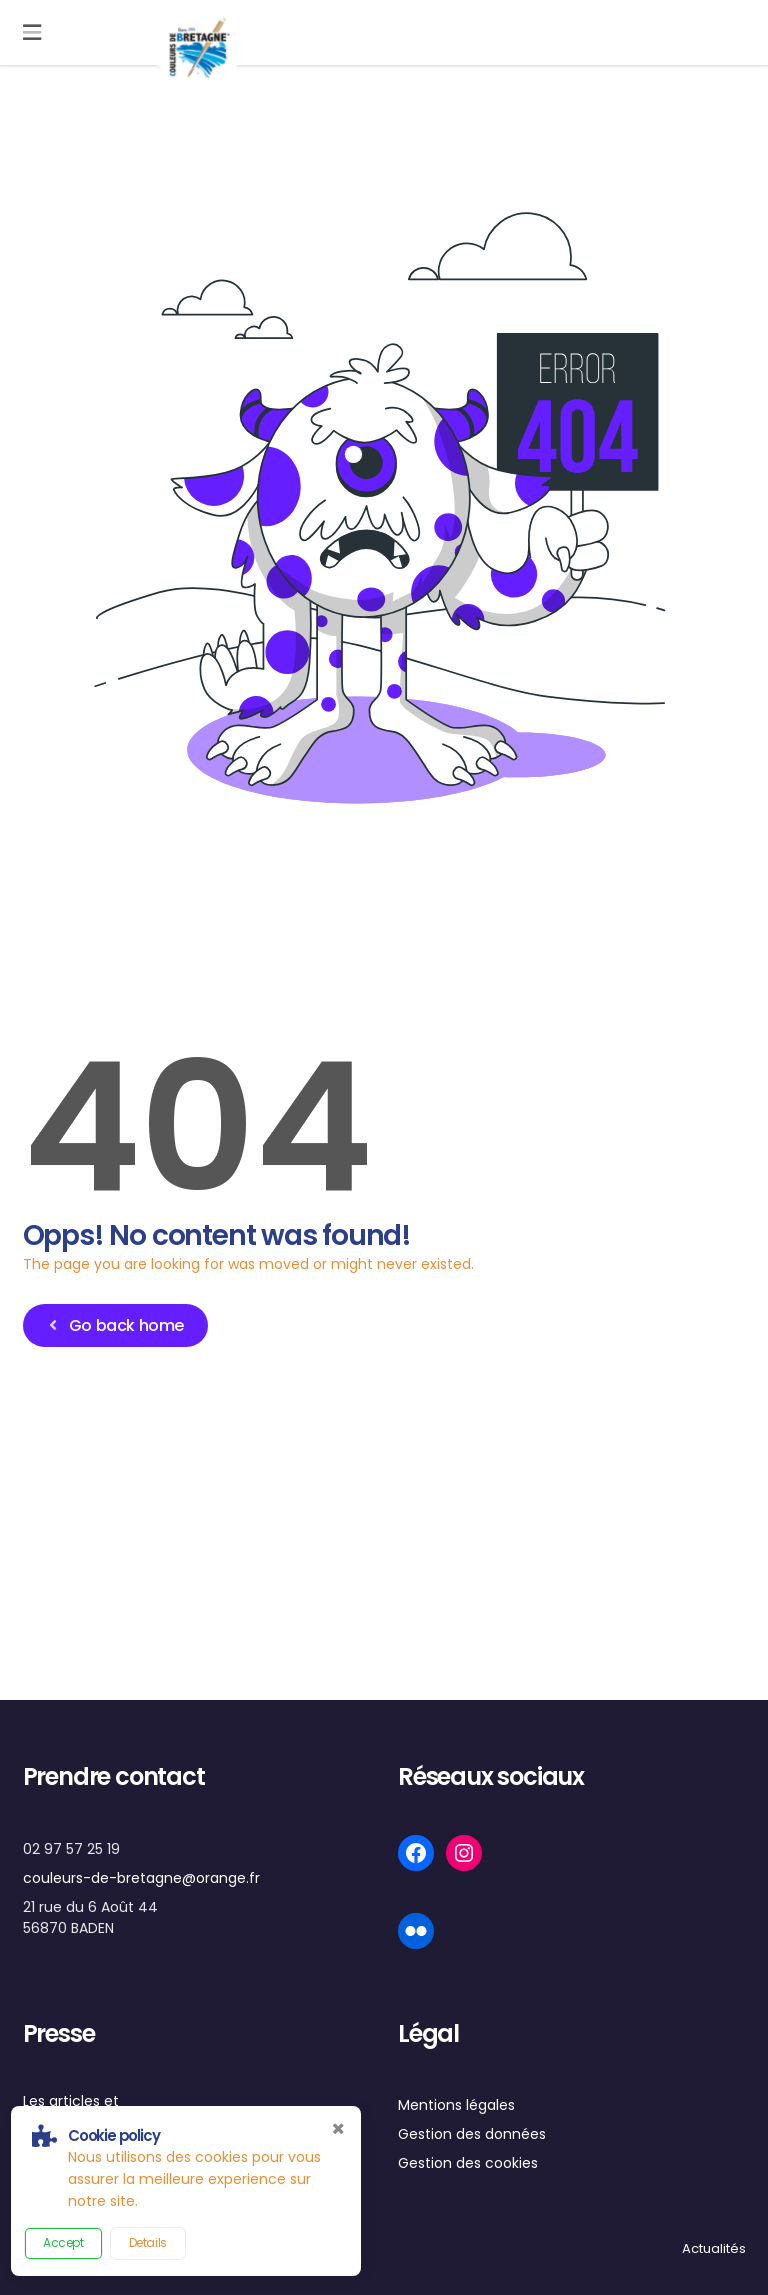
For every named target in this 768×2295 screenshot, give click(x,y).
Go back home (113, 1325)
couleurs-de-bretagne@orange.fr (141, 1878)
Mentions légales (456, 2105)
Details (148, 2242)
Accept (63, 2242)
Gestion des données (472, 2134)
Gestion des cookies (468, 2163)
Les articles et (71, 2101)
